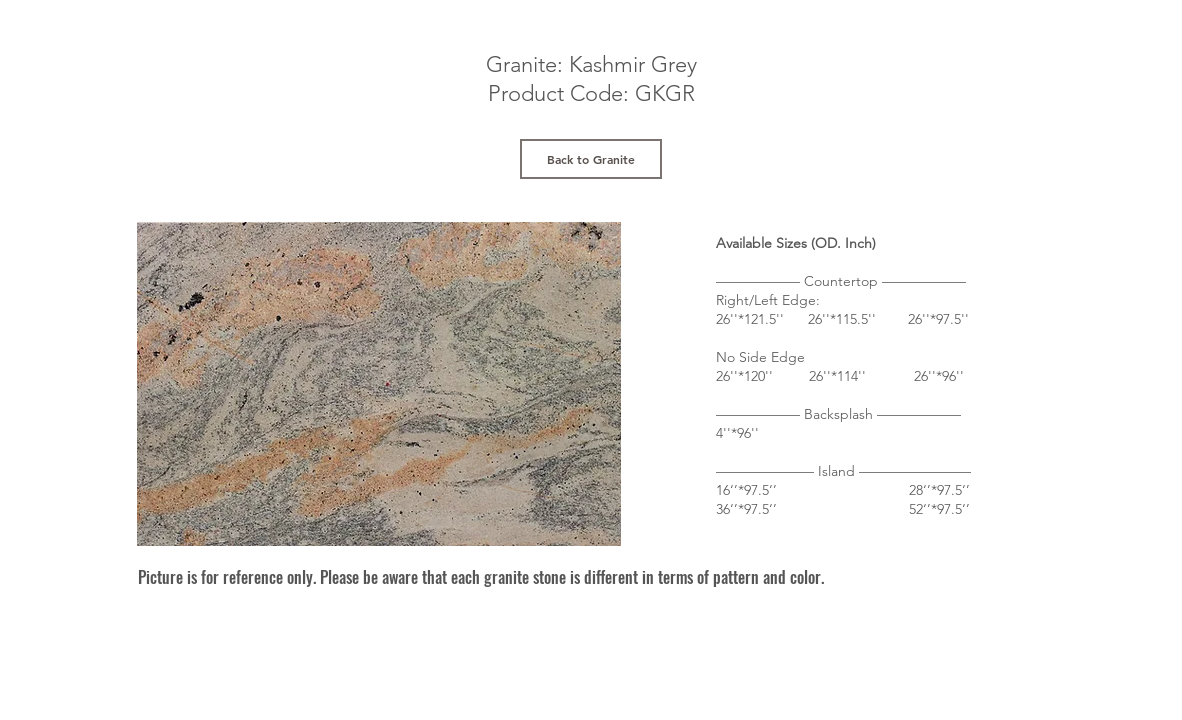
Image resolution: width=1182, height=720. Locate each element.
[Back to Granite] (591, 159)
